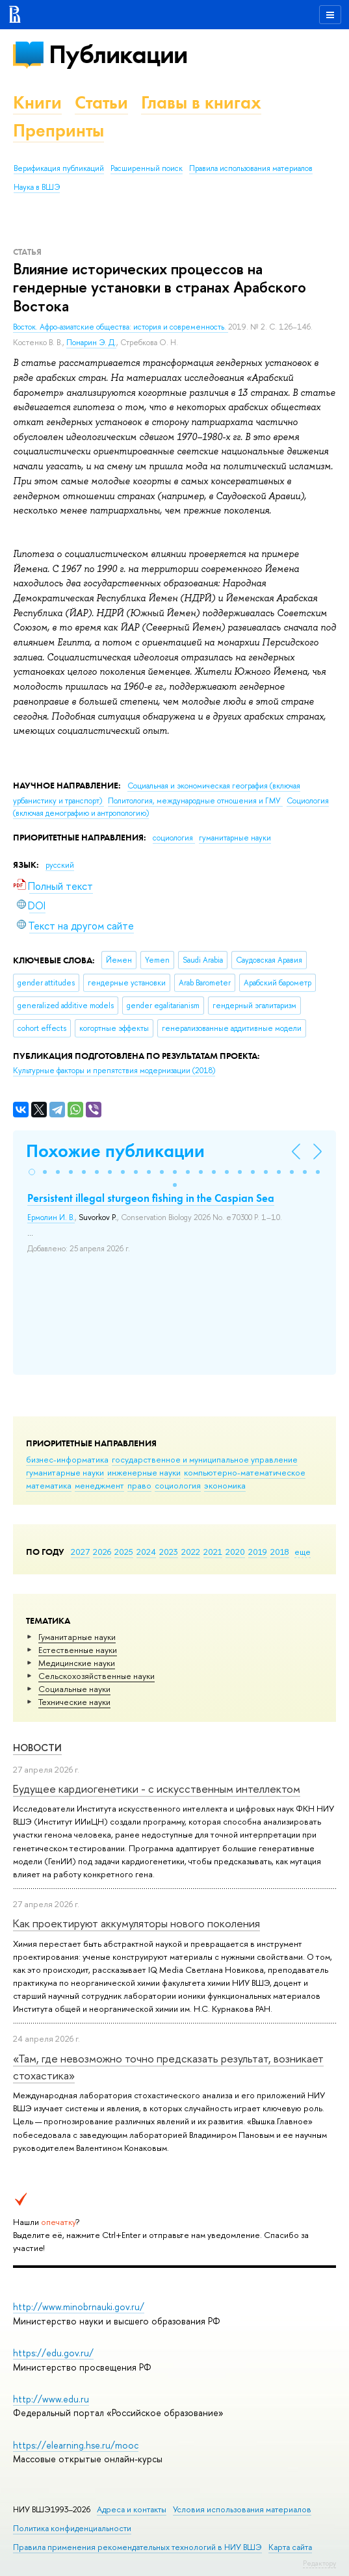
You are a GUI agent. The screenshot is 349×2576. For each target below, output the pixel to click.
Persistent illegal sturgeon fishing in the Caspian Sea (150, 1198)
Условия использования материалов (242, 2509)
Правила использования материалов (251, 168)
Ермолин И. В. (51, 1217)
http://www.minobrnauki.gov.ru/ (78, 2306)
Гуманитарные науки (77, 1637)
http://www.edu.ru (51, 2399)
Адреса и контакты (131, 2509)
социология (178, 1485)
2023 (168, 1551)
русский (59, 865)
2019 (257, 1551)
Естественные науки (77, 1650)
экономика (225, 1485)
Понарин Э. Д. (91, 342)
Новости (37, 1747)
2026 (102, 1551)
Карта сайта (290, 2547)
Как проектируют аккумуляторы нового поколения (136, 1923)
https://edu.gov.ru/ (53, 2353)
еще (302, 1551)
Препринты (58, 130)
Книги (37, 102)
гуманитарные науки (65, 1472)
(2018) (114, 1070)
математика (48, 1485)
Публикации (118, 54)
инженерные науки (144, 1472)
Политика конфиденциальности (72, 2528)
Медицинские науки (76, 1663)
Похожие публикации (115, 1150)
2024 (146, 1551)
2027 (80, 1551)
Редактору (319, 2563)
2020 (235, 1551)
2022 (190, 1551)
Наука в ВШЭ (37, 187)
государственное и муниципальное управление (205, 1459)
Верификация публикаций (59, 168)
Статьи (101, 102)
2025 (123, 1551)
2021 (212, 1551)
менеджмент (99, 1485)
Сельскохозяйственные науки (96, 1676)
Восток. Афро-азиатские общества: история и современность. (120, 327)
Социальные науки (74, 1689)
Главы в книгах (201, 102)
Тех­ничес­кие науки (74, 1702)
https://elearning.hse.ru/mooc (75, 2445)
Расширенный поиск (146, 168)
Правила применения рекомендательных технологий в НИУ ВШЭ (137, 2547)
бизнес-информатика (67, 1459)
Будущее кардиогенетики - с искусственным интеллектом (156, 1788)
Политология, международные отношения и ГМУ (195, 801)
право (139, 1485)
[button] (31, 1171)
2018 (279, 1551)
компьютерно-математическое (244, 1472)
